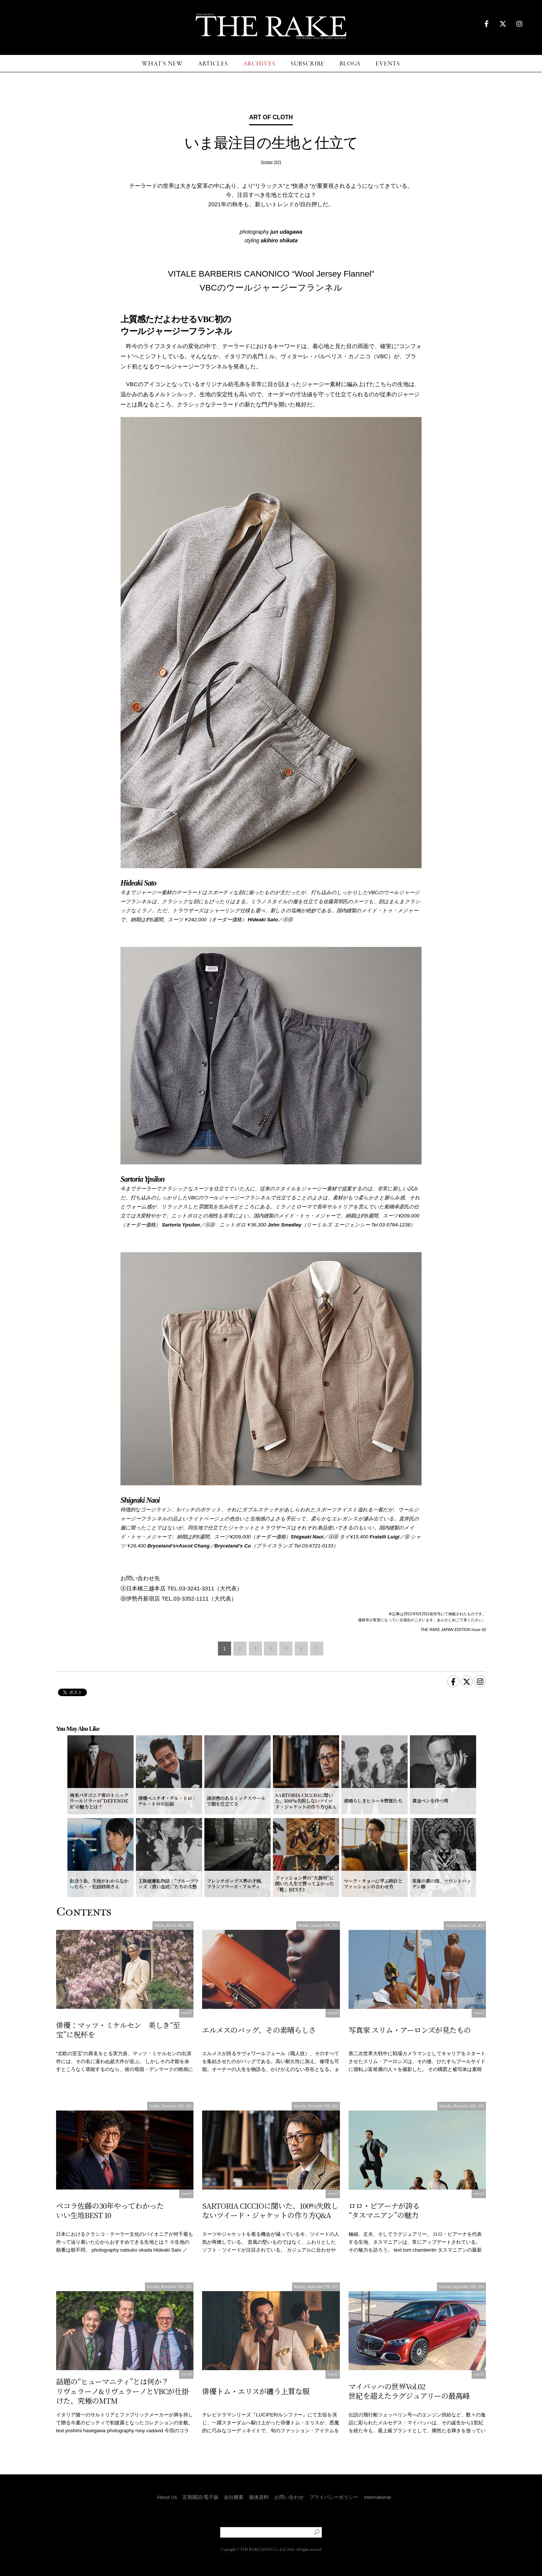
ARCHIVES (259, 64)
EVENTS (388, 64)
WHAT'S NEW (162, 64)
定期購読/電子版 (200, 2497)
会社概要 (234, 2497)
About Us (167, 2497)
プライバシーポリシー (333, 2497)
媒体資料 (259, 2497)
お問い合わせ (289, 2497)
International (377, 2497)
